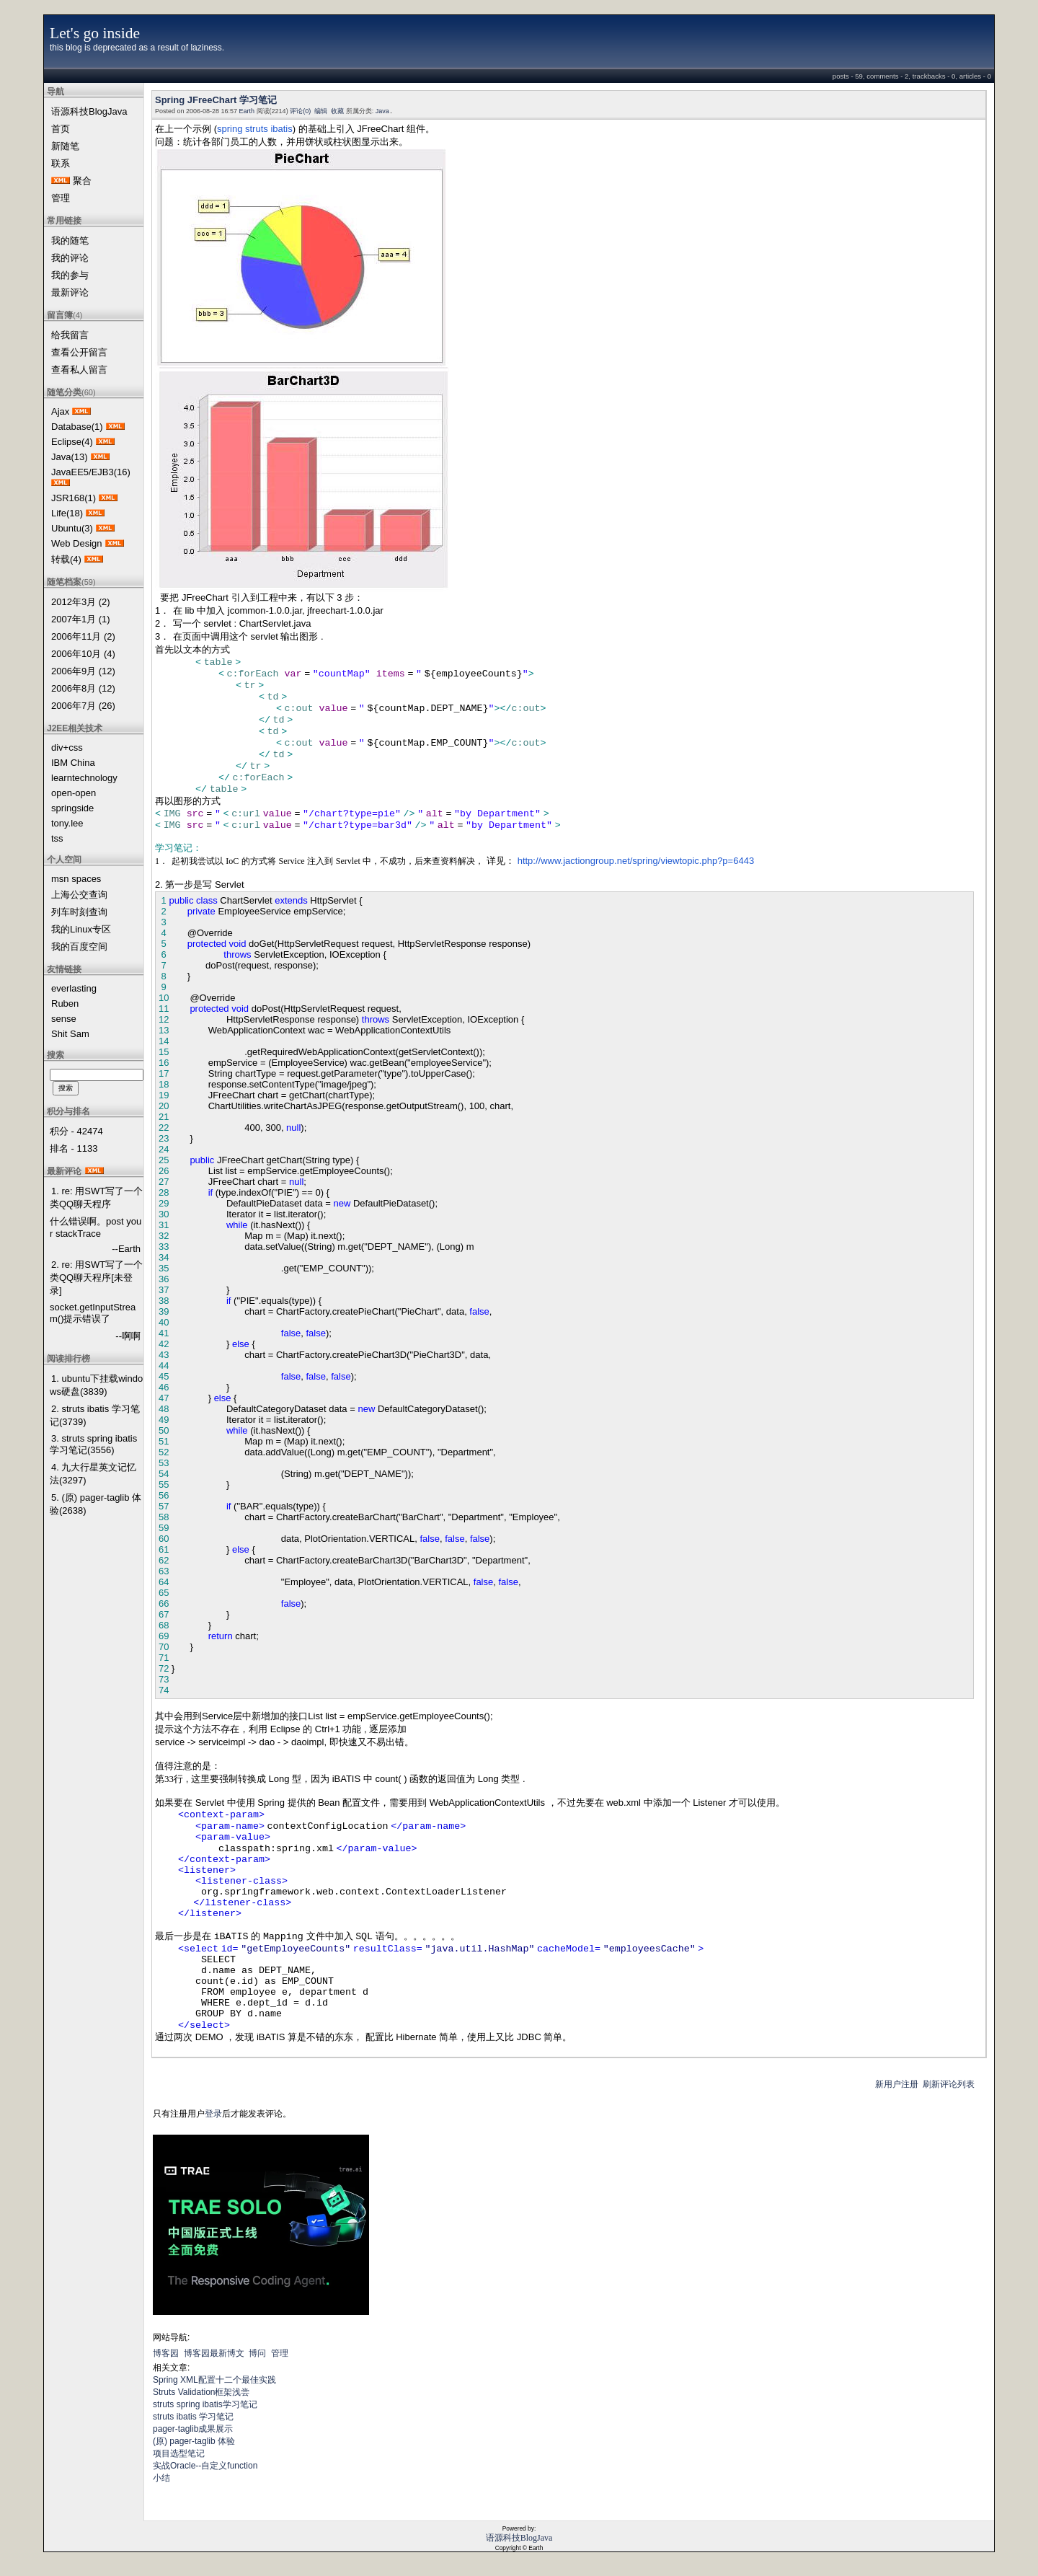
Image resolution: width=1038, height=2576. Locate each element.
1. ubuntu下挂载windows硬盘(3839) (96, 1385)
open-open (73, 793)
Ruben (65, 1003)
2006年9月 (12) (83, 671)
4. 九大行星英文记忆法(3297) (93, 1474)
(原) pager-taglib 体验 (194, 2441)
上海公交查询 (79, 894)
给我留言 (70, 335)
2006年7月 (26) (83, 705)
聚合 (82, 180)
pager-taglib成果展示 (193, 2429)
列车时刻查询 (79, 912)
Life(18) (67, 513)
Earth (247, 111)
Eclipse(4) (72, 441)
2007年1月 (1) (80, 619)
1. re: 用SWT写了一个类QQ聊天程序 (96, 1197)
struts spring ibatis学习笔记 (205, 2404)
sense (63, 1018)
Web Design (76, 543)
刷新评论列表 (949, 2084)
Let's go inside (95, 33)
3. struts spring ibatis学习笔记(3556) (93, 1444)
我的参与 (70, 275)
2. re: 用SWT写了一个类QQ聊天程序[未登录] (96, 1277)
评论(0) (300, 111)
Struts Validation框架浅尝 (201, 2392)
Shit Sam (70, 1033)
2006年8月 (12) (83, 688)
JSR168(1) (73, 498)
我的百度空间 (79, 946)
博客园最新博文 (214, 2353)
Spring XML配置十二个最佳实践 (214, 2380)
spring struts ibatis (255, 128)
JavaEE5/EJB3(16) (90, 472)
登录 (213, 2114)
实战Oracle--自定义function (205, 2466)
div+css (67, 747)
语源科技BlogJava (89, 111)
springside (72, 808)
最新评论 (70, 292)
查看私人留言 (79, 369)
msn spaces (76, 878)
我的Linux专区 (81, 929)
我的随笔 (70, 240)
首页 (60, 128)
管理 (60, 198)
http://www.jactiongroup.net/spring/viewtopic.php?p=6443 (636, 860)
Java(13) (69, 456)
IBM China (73, 762)
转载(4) (66, 559)
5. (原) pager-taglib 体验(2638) (95, 1504)
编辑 (320, 111)
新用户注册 (896, 2084)
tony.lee (67, 823)
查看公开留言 (79, 352)
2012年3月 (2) (80, 601)
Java (382, 111)
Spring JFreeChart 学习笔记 (216, 99)
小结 (161, 2478)
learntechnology (84, 777)
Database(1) (77, 426)
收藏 (337, 111)
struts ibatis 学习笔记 (193, 2417)
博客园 (166, 2353)
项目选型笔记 (179, 2453)
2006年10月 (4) (83, 653)
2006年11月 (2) (83, 636)
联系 (60, 163)
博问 (257, 2353)
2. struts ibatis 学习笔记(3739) (95, 1415)
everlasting (74, 988)
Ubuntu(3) (72, 528)
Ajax (60, 411)
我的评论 (70, 257)
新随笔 (65, 146)
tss (57, 838)
